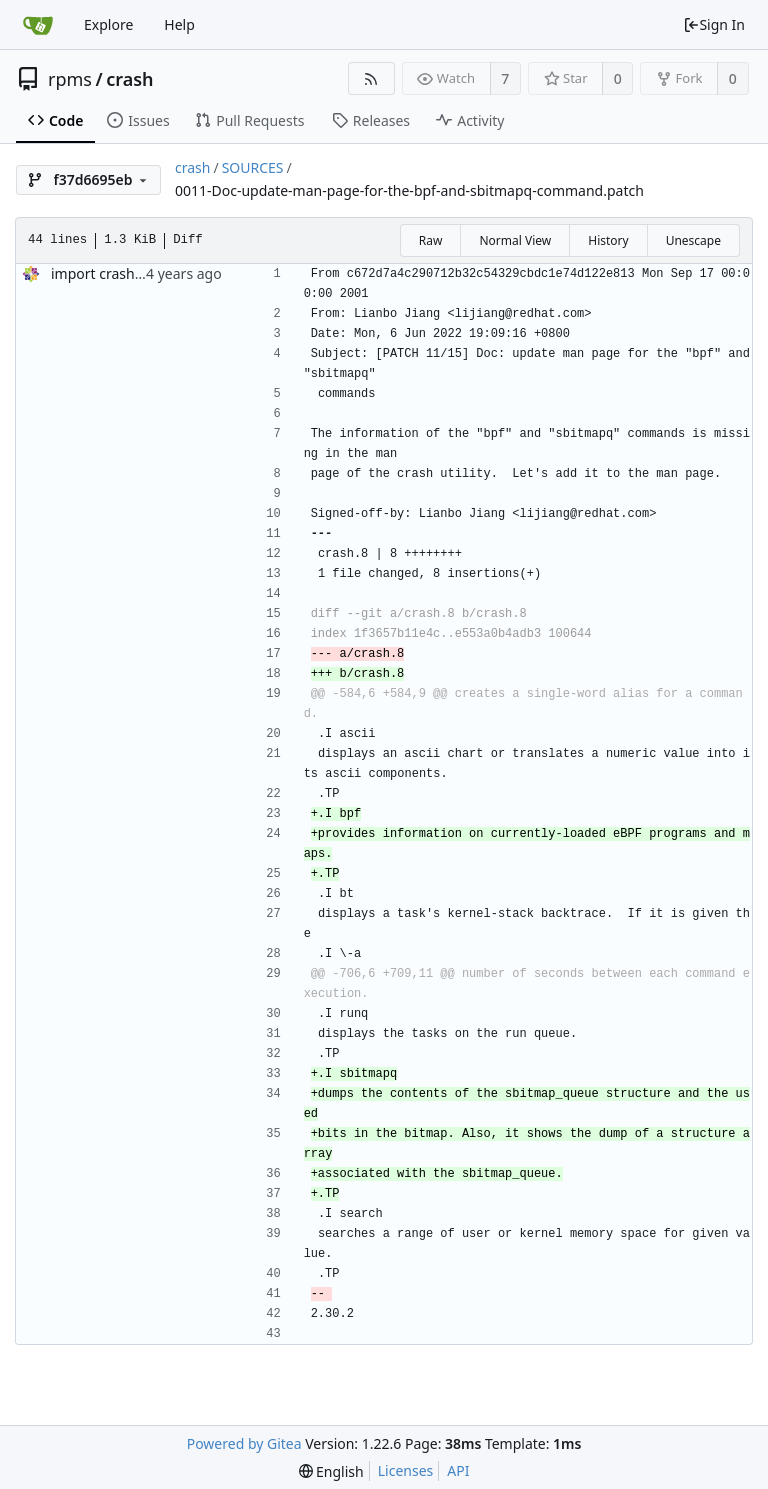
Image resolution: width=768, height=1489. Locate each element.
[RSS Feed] (371, 78)
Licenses (406, 1470)
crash (129, 79)
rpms (70, 79)
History (608, 240)
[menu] (331, 1471)
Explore (108, 24)
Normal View (515, 240)
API (458, 1470)
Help (179, 24)
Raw (431, 240)
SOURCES (253, 167)
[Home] (38, 25)
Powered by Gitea (244, 1443)
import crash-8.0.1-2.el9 (129, 273)
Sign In (714, 24)
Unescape (693, 240)
